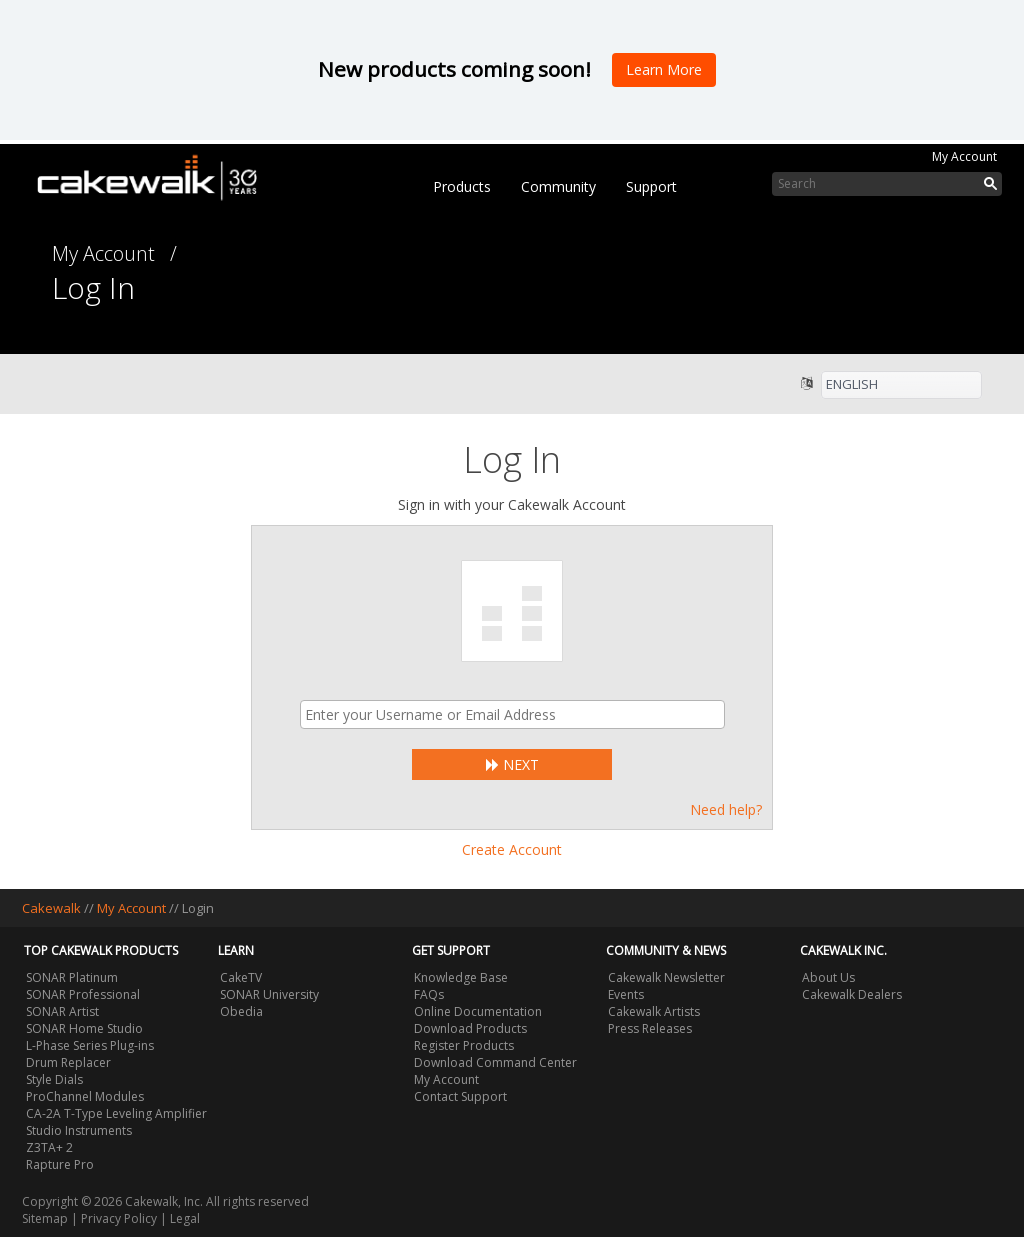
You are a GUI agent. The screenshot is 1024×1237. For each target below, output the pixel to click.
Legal (185, 1218)
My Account (964, 156)
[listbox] (901, 385)
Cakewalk (51, 908)
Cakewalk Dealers (852, 994)
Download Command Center (495, 1062)
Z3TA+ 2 (49, 1147)
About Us (828, 977)
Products (462, 186)
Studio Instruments (79, 1130)
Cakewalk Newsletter (666, 977)
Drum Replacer (68, 1062)
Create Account (512, 849)
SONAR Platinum (72, 977)
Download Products (470, 1028)
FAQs (429, 994)
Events (626, 994)
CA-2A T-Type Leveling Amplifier (116, 1113)
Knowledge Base (461, 977)
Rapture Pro (60, 1164)
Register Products (464, 1045)
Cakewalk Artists (654, 1011)
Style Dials (54, 1079)
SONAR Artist (62, 1011)
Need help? (726, 809)
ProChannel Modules (85, 1096)
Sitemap (45, 1218)
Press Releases (650, 1028)
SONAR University (269, 994)
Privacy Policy (119, 1218)
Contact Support (460, 1096)
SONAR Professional (83, 994)
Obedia (241, 1011)
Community (558, 186)
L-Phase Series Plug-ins (90, 1045)
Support (651, 186)
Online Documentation (478, 1011)
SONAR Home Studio (84, 1028)
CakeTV (241, 977)
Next (512, 764)
